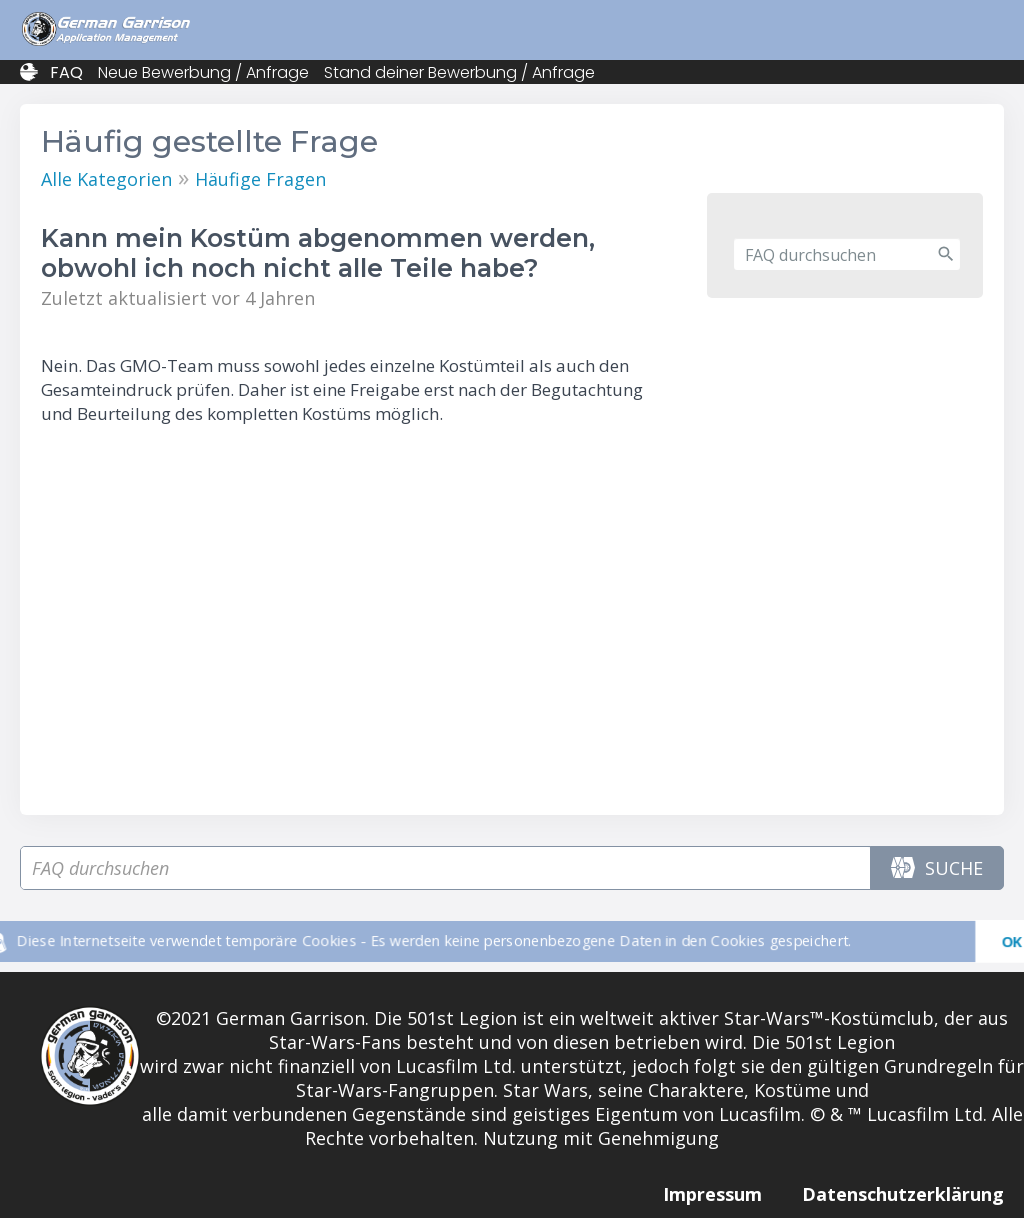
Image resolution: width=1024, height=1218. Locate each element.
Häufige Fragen (260, 179)
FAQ (66, 72)
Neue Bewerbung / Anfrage (203, 72)
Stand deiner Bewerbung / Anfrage (459, 72)
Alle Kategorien (106, 179)
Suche (937, 868)
